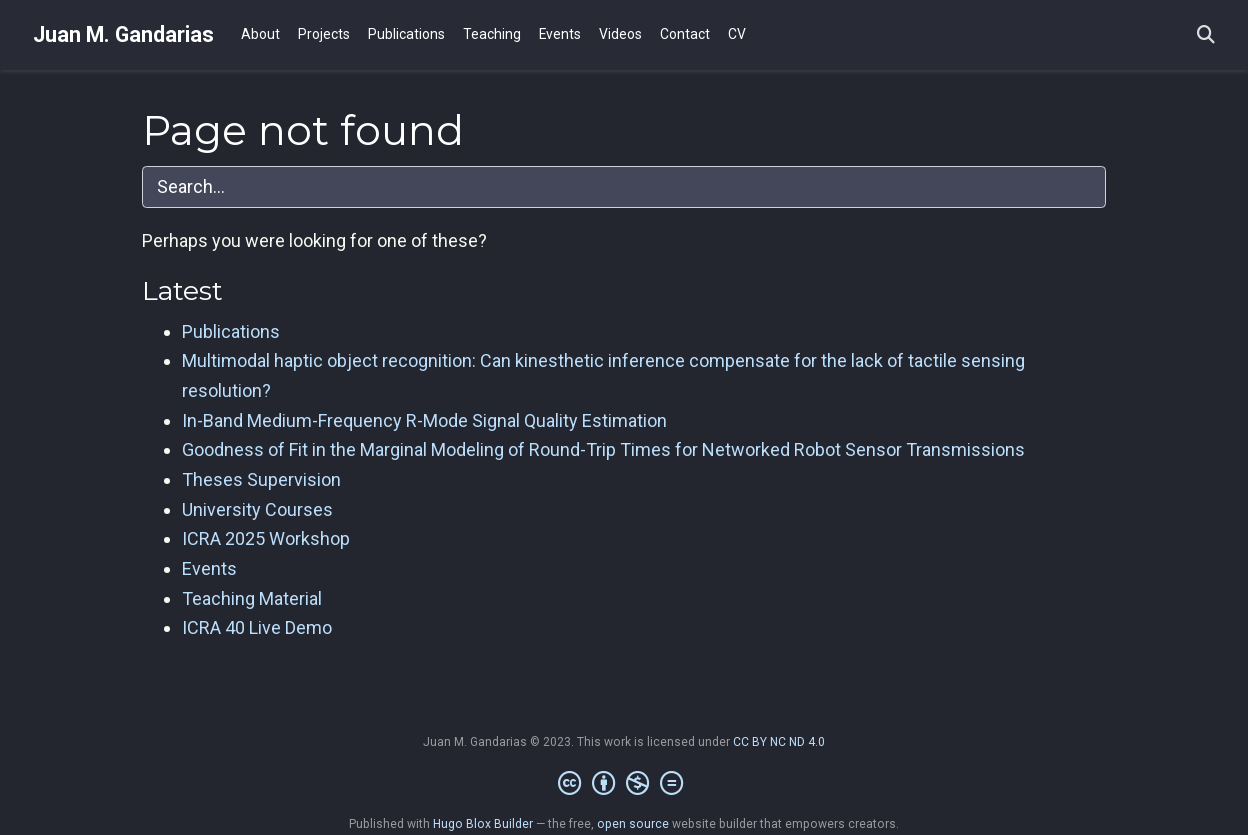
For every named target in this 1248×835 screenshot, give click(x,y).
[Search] (1206, 35)
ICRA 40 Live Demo (257, 627)
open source (633, 824)
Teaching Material (252, 598)
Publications (231, 331)
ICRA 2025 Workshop (266, 538)
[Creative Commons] (624, 784)
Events (209, 568)
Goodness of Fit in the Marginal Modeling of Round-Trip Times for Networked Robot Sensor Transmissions (603, 449)
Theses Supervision (261, 479)
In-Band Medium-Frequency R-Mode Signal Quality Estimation (424, 420)
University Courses (257, 509)
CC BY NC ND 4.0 (779, 742)
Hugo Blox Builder (483, 824)
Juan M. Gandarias (123, 34)
